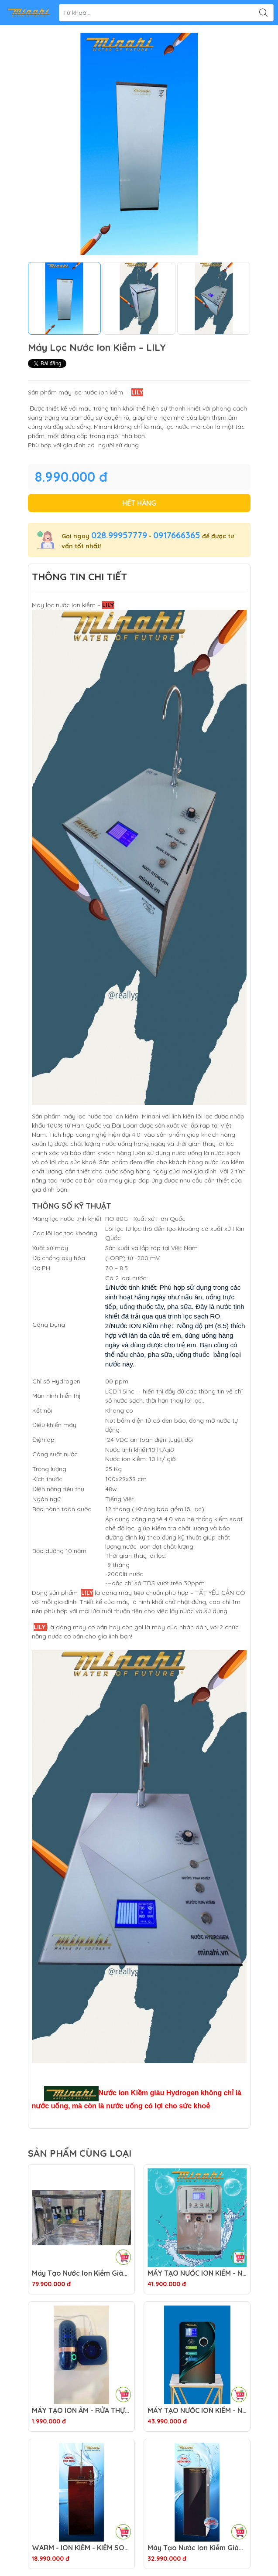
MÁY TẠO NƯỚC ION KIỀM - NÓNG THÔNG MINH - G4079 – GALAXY (197, 2410)
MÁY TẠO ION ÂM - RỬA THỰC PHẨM (81, 2410)
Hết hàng (139, 503)
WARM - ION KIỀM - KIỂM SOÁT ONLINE (81, 2548)
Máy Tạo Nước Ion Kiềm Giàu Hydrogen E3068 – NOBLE (197, 2548)
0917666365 (176, 535)
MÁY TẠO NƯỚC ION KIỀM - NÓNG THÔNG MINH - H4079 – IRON (197, 2273)
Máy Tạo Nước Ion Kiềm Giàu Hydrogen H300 (81, 2273)
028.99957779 (119, 535)
